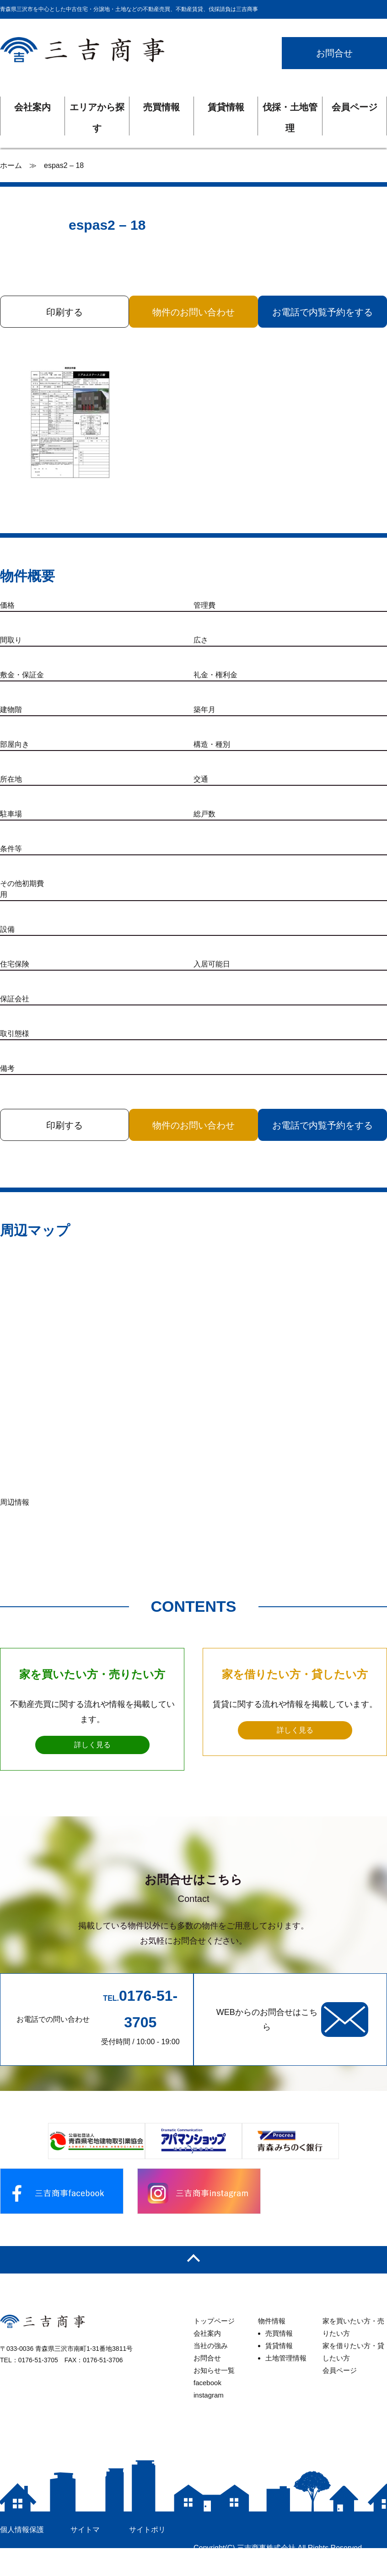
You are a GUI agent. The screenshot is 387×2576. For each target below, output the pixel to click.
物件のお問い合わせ (193, 312)
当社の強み (211, 2343)
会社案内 (32, 107)
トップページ (214, 2318)
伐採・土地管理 (290, 110)
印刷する (64, 312)
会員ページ (354, 107)
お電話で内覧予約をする (323, 312)
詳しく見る (92, 1742)
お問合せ (334, 53)
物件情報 (271, 2318)
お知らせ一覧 (214, 2368)
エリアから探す (97, 110)
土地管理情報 (285, 2356)
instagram (209, 2393)
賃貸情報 (226, 107)
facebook (207, 2380)
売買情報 (161, 107)
